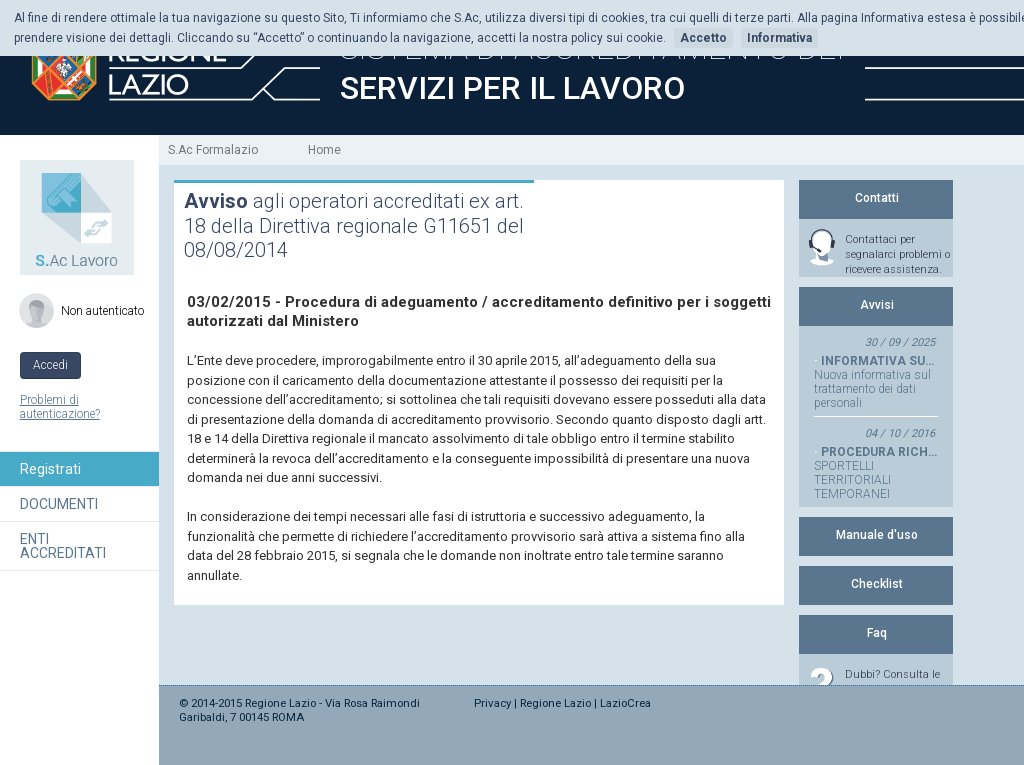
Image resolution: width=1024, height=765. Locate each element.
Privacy (492, 703)
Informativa (779, 38)
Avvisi (877, 305)
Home (324, 150)
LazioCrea (625, 703)
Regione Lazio (555, 703)
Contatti (877, 198)
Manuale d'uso (877, 535)
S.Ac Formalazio (213, 150)
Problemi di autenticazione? (60, 407)
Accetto (703, 38)
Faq (877, 633)
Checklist (877, 584)
